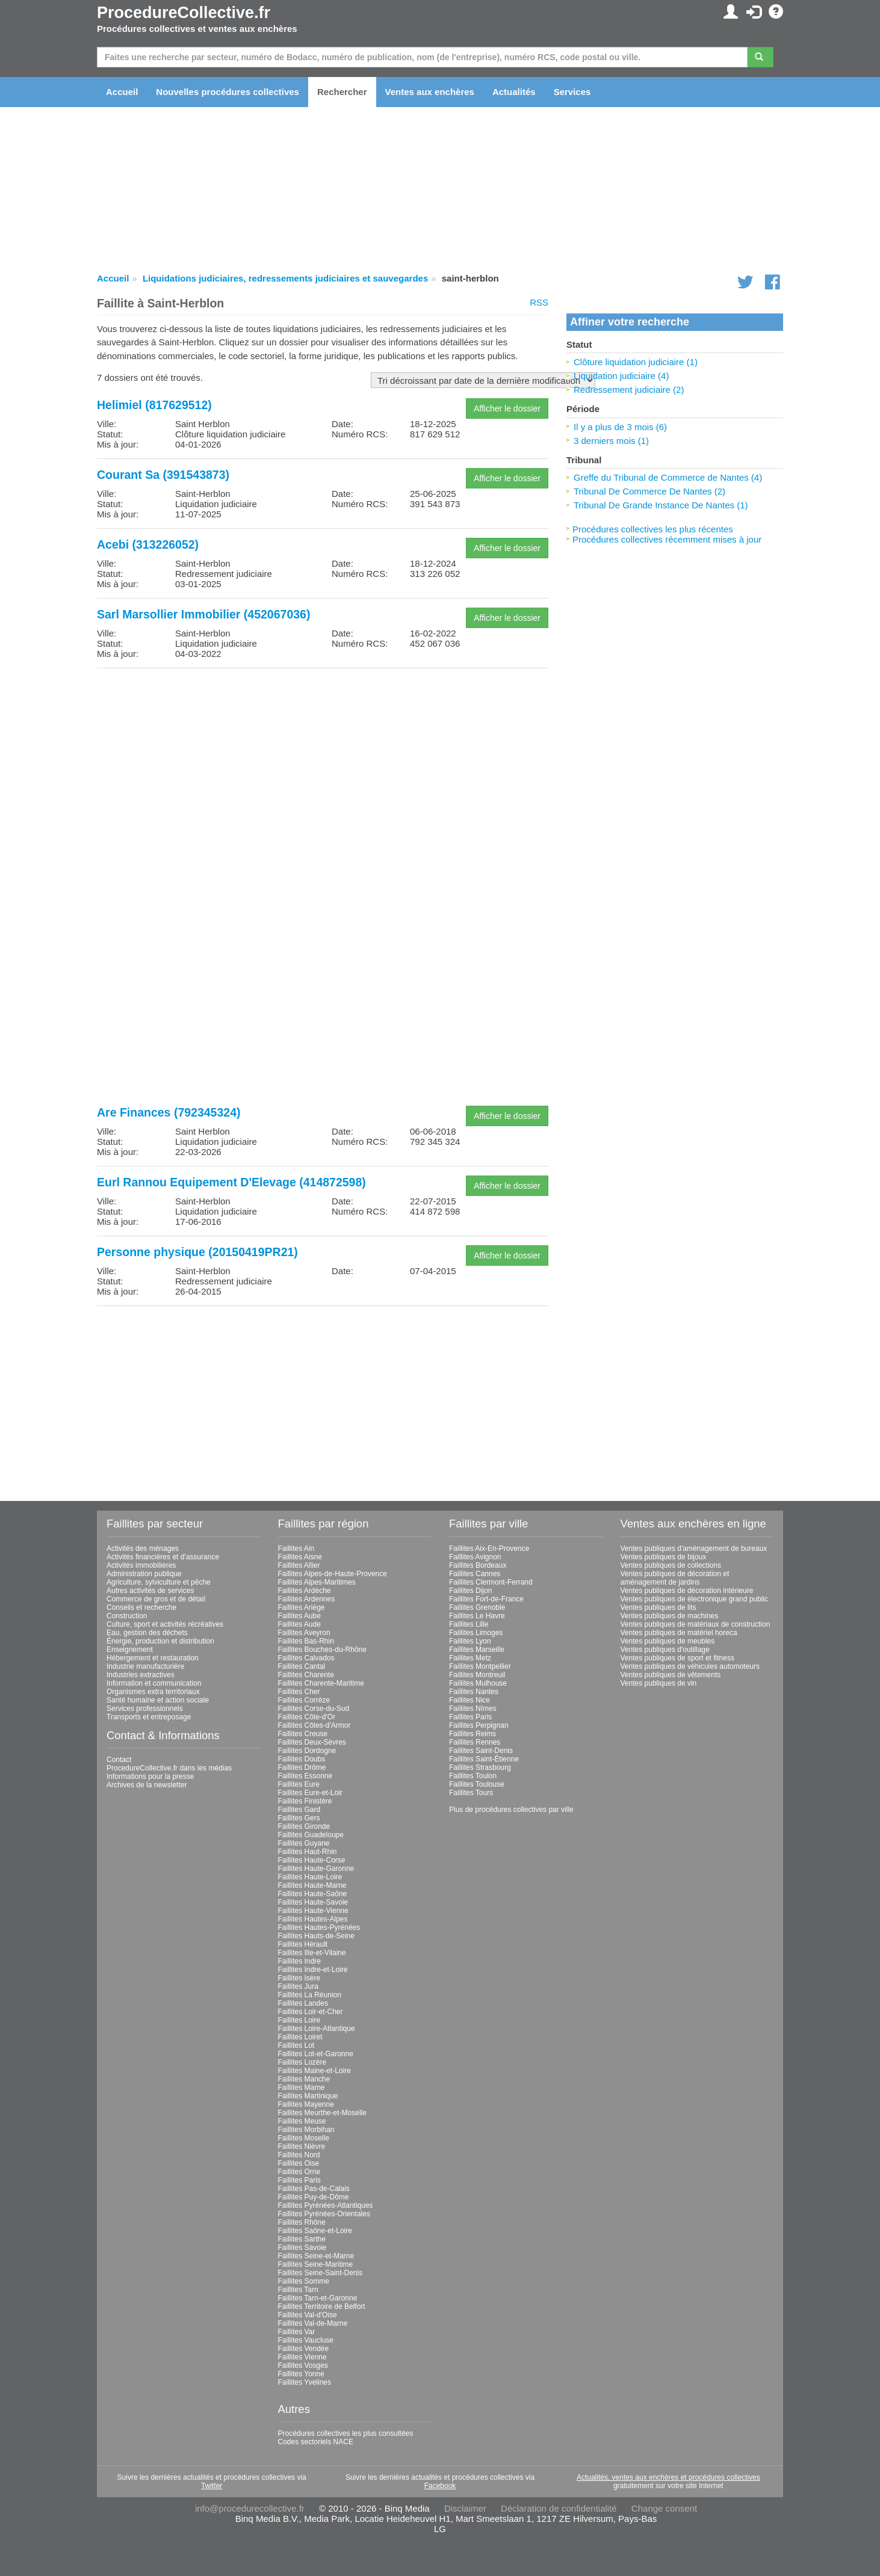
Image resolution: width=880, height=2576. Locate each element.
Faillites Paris (299, 2180)
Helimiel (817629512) (154, 404)
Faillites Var (296, 2332)
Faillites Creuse (303, 1734)
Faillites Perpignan (479, 1725)
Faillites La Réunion (309, 1995)
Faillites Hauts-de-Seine (316, 1936)
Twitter (211, 2486)
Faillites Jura (298, 1986)
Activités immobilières (141, 1565)
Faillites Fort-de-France (486, 1599)
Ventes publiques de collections (671, 1565)
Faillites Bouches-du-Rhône (322, 1649)
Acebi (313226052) (148, 544)
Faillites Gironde (304, 1826)
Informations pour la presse (150, 1776)
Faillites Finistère (305, 1801)
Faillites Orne (299, 2172)
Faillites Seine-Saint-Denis (320, 2273)
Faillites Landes (303, 2003)
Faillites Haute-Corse (311, 1860)
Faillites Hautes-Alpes (313, 1919)
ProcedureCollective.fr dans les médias (169, 1768)
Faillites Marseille (476, 1649)
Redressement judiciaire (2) (629, 389)
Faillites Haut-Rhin (307, 1851)
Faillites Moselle (303, 2138)
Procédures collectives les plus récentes (652, 529)
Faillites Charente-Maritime (321, 1683)
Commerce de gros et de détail (156, 1599)
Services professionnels (145, 1708)
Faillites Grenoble (477, 1607)
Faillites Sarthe (302, 2239)
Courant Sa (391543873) (163, 474)
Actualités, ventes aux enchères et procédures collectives (668, 2477)
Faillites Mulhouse (478, 1683)
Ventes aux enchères (429, 92)
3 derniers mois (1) (611, 441)
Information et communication (154, 1683)
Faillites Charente (306, 1675)
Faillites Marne (301, 2087)
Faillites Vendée (303, 2348)
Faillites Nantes (473, 1691)
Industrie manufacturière (145, 1666)
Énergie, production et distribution (160, 1641)
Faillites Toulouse (476, 1784)
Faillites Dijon (470, 1590)
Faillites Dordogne (307, 1750)
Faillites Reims (472, 1734)
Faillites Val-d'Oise (307, 2315)
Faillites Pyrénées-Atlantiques (325, 2205)
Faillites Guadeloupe (311, 1835)
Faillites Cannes (474, 1574)
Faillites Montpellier (480, 1666)
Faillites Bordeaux (477, 1565)
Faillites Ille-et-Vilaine (312, 1953)
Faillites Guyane (304, 1843)
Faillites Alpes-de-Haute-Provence (332, 1574)
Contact (119, 1759)
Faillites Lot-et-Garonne (315, 2054)
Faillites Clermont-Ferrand (491, 1582)
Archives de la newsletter (147, 1785)
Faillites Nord (299, 2155)
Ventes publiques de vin (659, 1683)
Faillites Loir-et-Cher (310, 2011)
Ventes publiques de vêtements (671, 1675)
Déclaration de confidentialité (559, 2508)
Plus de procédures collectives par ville (511, 1809)
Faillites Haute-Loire (310, 1877)
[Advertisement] (322, 761)
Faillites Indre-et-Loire (313, 1969)
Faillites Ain (296, 1548)
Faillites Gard (299, 1809)
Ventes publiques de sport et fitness (677, 1658)
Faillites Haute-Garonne (316, 1868)
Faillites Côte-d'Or (307, 1717)
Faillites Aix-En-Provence (489, 1548)
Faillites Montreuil (477, 1675)
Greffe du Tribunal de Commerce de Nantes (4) (668, 477)
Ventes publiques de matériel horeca (679, 1632)
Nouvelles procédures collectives (227, 92)
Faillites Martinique (308, 2096)
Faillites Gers (299, 1818)
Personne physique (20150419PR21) (197, 1252)
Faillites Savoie (302, 2247)
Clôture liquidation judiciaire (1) (636, 362)
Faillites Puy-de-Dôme (313, 2197)
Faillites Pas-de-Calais (314, 2188)
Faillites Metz (470, 1658)
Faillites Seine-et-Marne (316, 2256)
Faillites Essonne (305, 1776)
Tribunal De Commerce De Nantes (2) (649, 491)
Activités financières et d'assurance (163, 1557)
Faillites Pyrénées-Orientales (324, 2214)
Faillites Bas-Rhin (306, 1641)
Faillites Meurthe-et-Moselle (322, 2113)
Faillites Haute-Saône (312, 1894)
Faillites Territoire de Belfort (321, 2306)
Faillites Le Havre (477, 1616)
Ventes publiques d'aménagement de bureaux (694, 1548)
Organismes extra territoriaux (153, 1691)
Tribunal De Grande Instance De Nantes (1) (661, 505)
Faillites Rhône (302, 2222)
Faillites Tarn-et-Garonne (318, 2298)
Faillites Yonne (301, 2374)
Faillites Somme (303, 2281)
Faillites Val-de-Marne (313, 2323)
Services (572, 92)
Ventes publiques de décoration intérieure (687, 1590)
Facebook (440, 2486)
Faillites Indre (299, 1961)
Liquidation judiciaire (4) (621, 376)
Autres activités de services (150, 1590)
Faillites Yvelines (305, 2382)
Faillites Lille (468, 1624)
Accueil (122, 92)
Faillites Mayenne (306, 2104)
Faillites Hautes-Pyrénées (319, 1927)
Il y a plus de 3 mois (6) (620, 427)
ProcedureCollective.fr (183, 13)
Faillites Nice (469, 1700)
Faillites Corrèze (304, 1700)
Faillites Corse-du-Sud (314, 1708)
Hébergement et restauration (153, 1658)
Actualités (514, 92)
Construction (127, 1616)
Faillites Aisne (300, 1557)
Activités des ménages (143, 1548)
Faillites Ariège (301, 1607)
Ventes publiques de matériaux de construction (695, 1624)
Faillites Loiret (300, 2037)
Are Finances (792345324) (168, 1112)
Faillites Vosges (303, 2365)
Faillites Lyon (470, 1641)
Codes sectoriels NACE (315, 2442)
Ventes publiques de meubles (668, 1641)
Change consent (664, 2508)
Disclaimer (465, 2508)
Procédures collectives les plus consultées (346, 2433)
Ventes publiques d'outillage (665, 1649)
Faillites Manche (304, 2079)
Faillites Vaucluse (305, 2340)
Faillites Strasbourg (480, 1767)
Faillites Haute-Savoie (313, 1902)
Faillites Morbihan (306, 2129)
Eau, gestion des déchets (147, 1632)
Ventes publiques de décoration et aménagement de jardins (675, 1578)
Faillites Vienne (302, 2357)
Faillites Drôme (302, 1767)
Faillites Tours (471, 1793)
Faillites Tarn (298, 2289)
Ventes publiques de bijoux (664, 1557)
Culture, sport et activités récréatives (165, 1624)
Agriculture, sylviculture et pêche (159, 1582)
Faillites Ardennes (306, 1599)
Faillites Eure (299, 1784)
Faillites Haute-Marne (312, 1885)
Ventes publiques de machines (670, 1616)
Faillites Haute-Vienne (313, 1910)
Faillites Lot (296, 2045)
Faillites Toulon (473, 1776)
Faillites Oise (299, 2163)
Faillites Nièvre (302, 2146)
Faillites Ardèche (304, 1590)
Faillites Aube (299, 1616)
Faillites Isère (299, 1978)
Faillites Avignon (475, 1557)
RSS (539, 302)
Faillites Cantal (302, 1666)
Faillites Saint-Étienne (484, 1759)
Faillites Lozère (302, 2062)
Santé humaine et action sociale (158, 1700)
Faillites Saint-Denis (481, 1750)
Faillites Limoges (476, 1632)
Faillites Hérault (303, 1944)
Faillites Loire (299, 2020)
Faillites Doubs (302, 1759)
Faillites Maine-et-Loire (314, 2070)
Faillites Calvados (306, 1658)
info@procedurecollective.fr (250, 2508)
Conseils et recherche (141, 1607)
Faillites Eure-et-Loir (310, 1793)
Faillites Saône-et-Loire (315, 2230)
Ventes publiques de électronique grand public (695, 1599)
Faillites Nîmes (473, 1708)
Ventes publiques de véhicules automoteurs (690, 1666)
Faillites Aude (299, 1624)
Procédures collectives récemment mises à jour (666, 539)
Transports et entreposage (149, 1717)
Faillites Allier (299, 1565)
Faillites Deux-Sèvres (312, 1742)
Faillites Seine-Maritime (315, 2264)
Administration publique (144, 1574)
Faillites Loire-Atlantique (316, 2028)
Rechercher (342, 92)
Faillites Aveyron (304, 1632)
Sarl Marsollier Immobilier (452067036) (203, 614)
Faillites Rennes (474, 1742)
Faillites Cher (299, 1691)
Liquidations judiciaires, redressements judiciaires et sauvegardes (285, 278)
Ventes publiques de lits (658, 1607)
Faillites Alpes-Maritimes (317, 1582)
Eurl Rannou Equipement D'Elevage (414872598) (231, 1182)
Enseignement (130, 1649)
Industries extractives (141, 1675)
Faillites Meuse (302, 2121)
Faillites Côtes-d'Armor (314, 1725)
